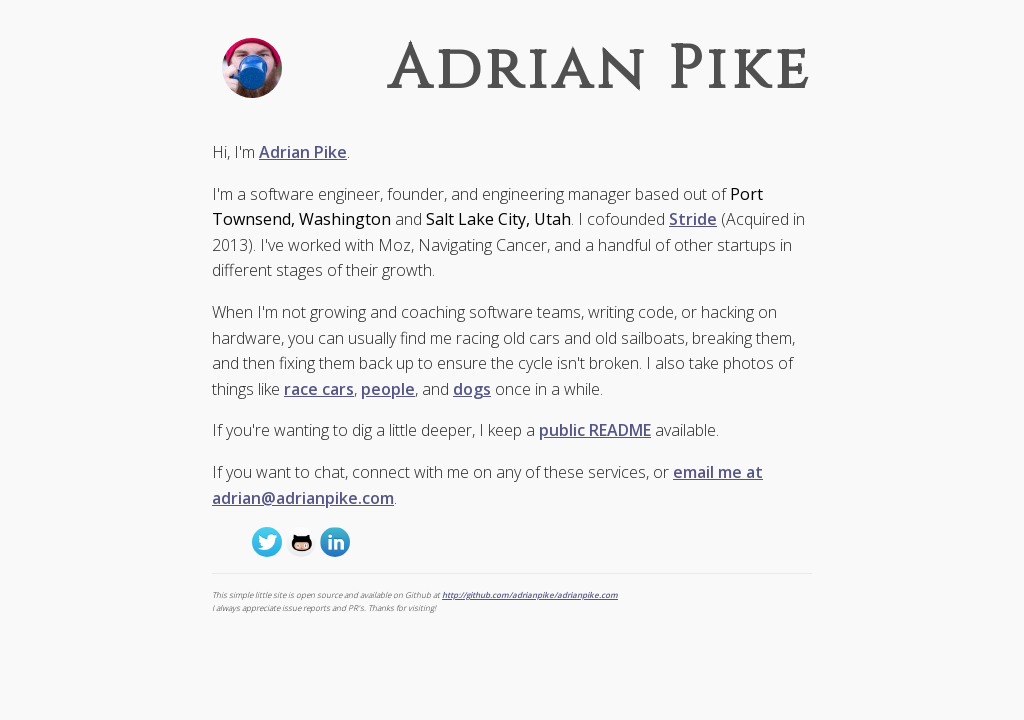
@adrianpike (267, 542)
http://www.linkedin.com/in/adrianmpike (335, 542)
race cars (319, 389)
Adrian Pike (303, 152)
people (388, 389)
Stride (693, 219)
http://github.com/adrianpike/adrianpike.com (530, 594)
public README (595, 430)
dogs (472, 389)
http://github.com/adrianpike (301, 542)
